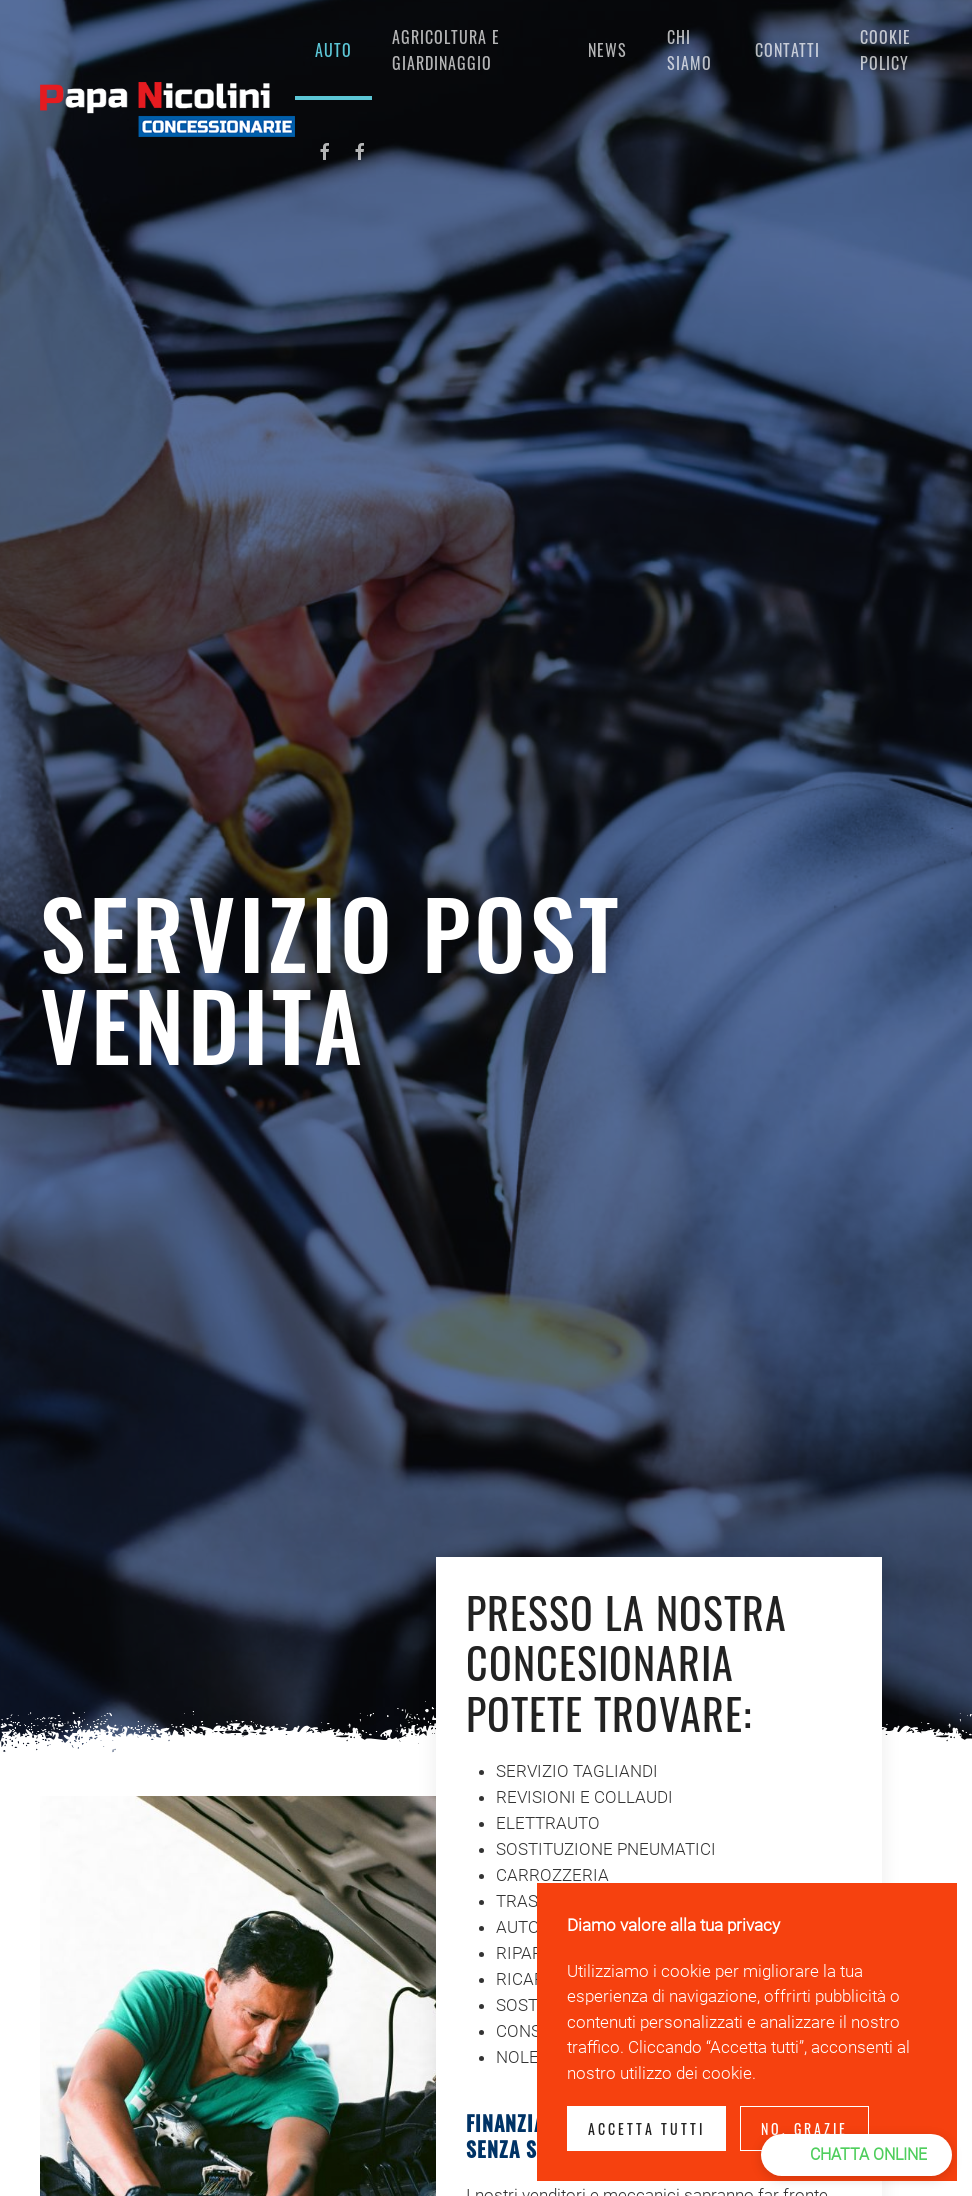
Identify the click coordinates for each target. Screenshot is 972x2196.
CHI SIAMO (689, 50)
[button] (856, 2155)
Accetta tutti (646, 2128)
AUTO (333, 50)
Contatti (787, 50)
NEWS (607, 50)
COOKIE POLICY (885, 50)
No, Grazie (804, 2128)
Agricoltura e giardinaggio (446, 50)
